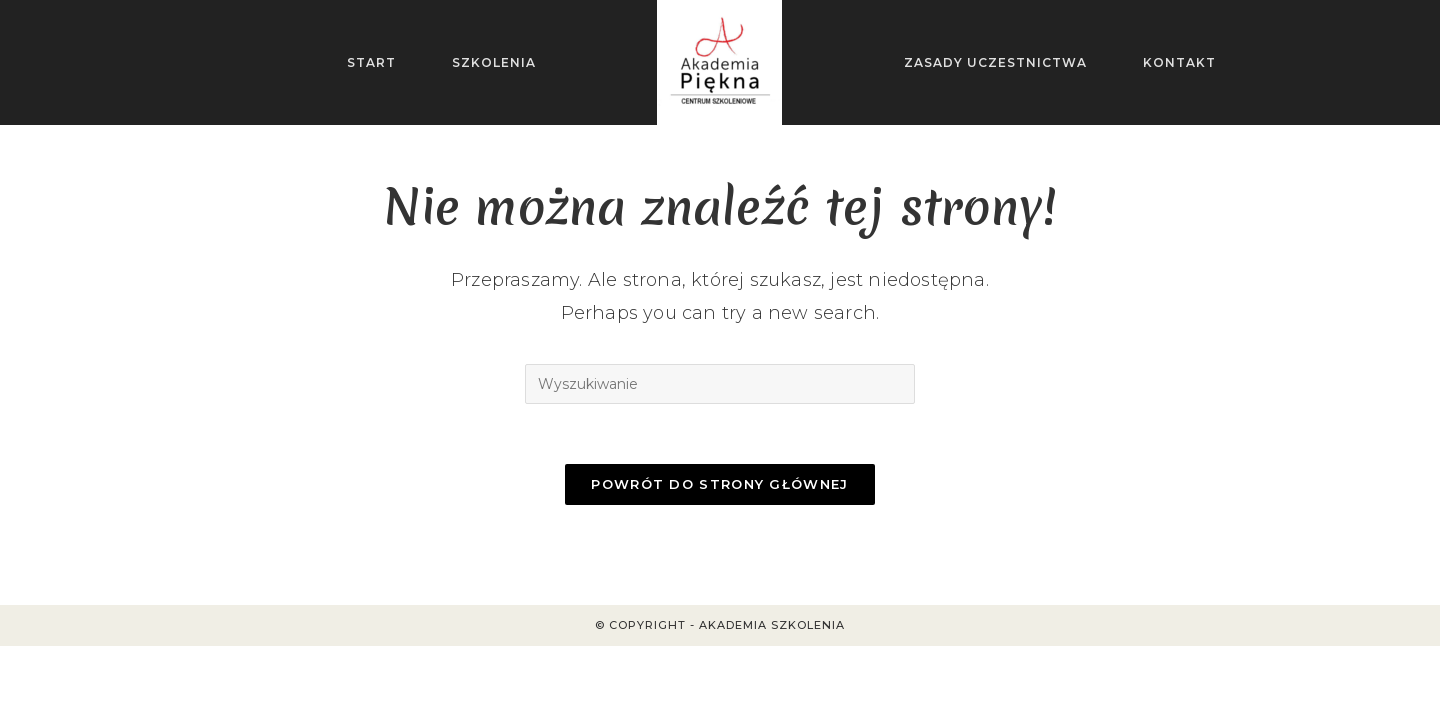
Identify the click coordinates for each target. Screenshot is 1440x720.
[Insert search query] (720, 384)
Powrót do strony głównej (719, 484)
